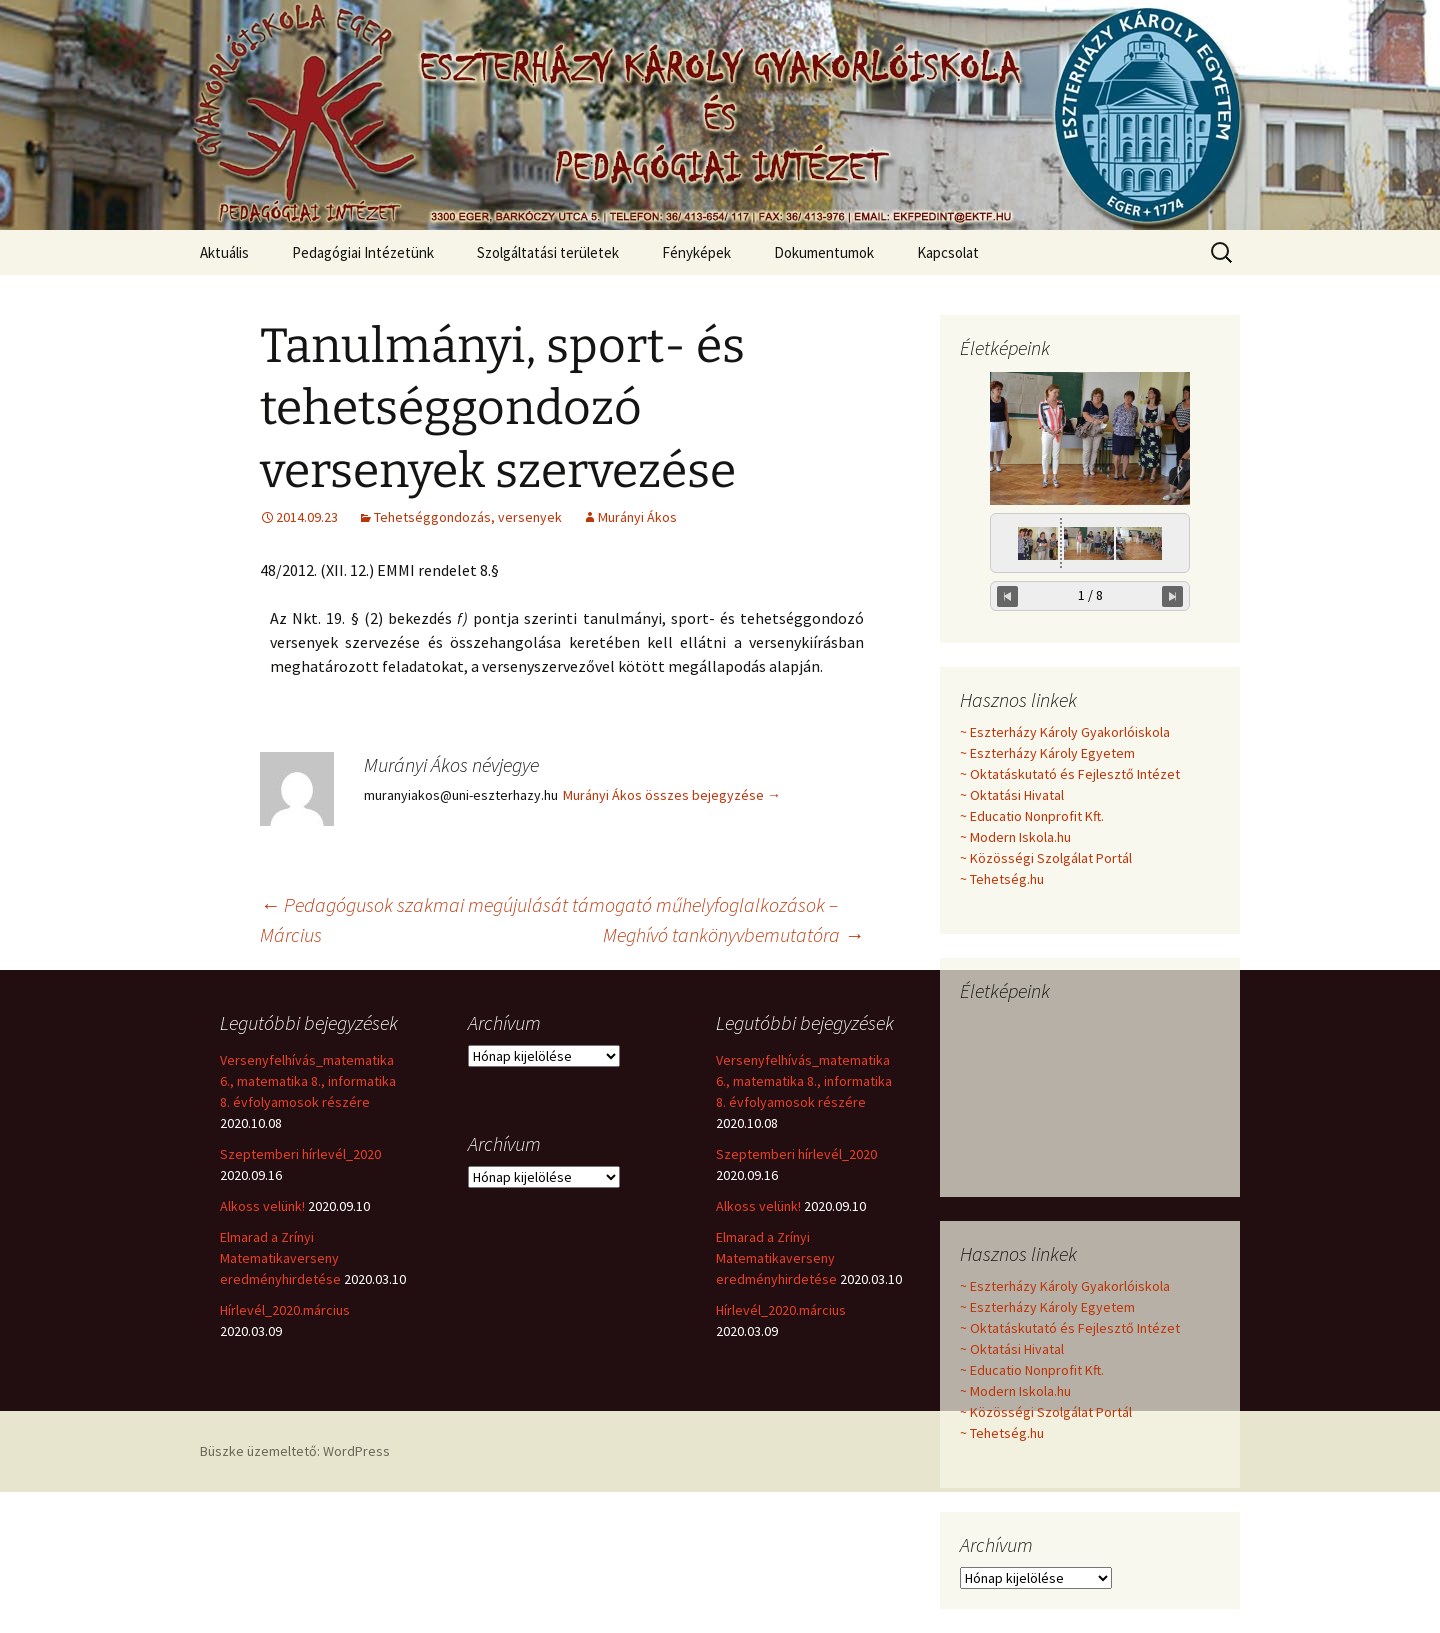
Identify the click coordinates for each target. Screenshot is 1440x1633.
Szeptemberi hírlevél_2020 (300, 1154)
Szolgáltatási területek (548, 252)
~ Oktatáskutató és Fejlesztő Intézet (1070, 774)
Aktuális (224, 252)
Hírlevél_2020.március (285, 1310)
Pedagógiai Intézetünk (363, 252)
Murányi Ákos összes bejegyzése (672, 795)
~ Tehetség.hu (1002, 879)
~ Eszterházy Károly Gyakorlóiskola (1065, 732)
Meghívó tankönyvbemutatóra (733, 934)
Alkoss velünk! (262, 1206)
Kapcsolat (948, 252)
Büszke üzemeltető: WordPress (295, 1451)
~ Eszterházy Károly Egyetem (1047, 753)
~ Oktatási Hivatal (1012, 795)
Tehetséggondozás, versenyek (468, 517)
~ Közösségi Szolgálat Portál (1046, 858)
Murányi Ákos (637, 517)
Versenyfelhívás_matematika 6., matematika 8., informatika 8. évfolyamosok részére (308, 1081)
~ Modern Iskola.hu (1015, 837)
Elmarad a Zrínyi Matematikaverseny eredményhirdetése (280, 1258)
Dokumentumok (824, 252)
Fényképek (696, 252)
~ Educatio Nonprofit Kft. (1032, 816)
